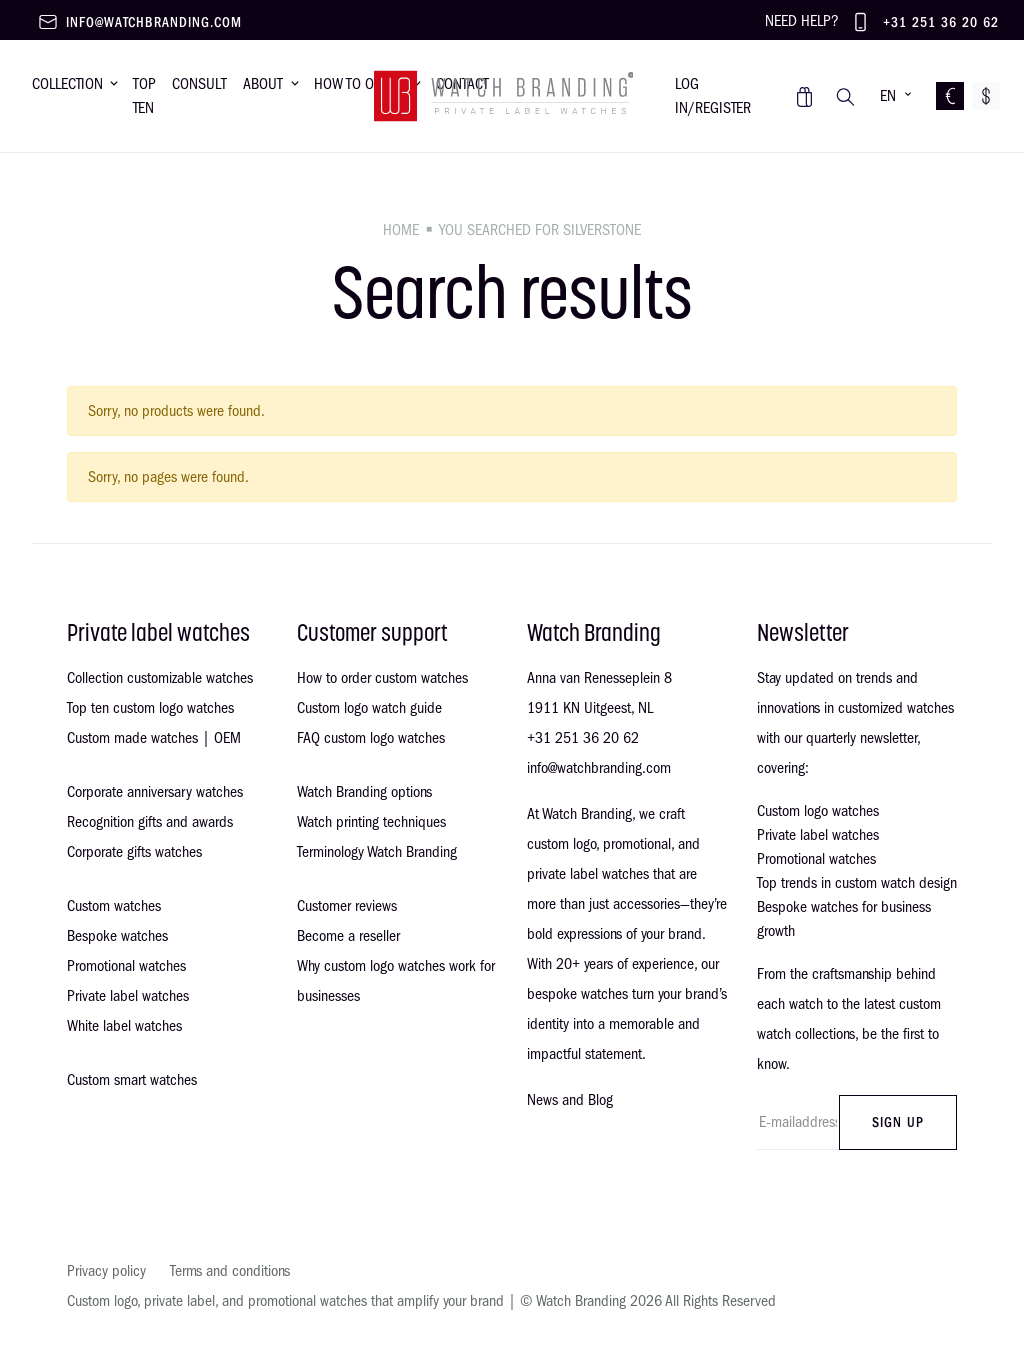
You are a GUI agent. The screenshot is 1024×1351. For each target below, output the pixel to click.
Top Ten (144, 96)
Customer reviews (347, 906)
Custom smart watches (132, 1080)
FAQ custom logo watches (371, 738)
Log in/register (713, 96)
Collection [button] (67, 84)
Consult (199, 84)
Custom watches (114, 906)
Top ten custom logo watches (150, 708)
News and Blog (570, 1100)
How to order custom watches (382, 678)
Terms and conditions (230, 1271)
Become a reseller (348, 936)
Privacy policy (106, 1271)
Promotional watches (126, 966)
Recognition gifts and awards (150, 822)
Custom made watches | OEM (154, 738)
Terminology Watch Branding (377, 852)
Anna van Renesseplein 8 (599, 678)
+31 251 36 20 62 (941, 22)
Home (401, 230)
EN (888, 96)
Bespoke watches (117, 936)
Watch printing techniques (371, 822)
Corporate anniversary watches (155, 792)
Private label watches (128, 996)
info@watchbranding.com (154, 22)
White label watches (124, 1026)
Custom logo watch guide (369, 708)
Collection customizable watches (160, 678)
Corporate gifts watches (134, 852)
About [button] (263, 84)
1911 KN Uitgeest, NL (590, 708)
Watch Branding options (364, 792)
